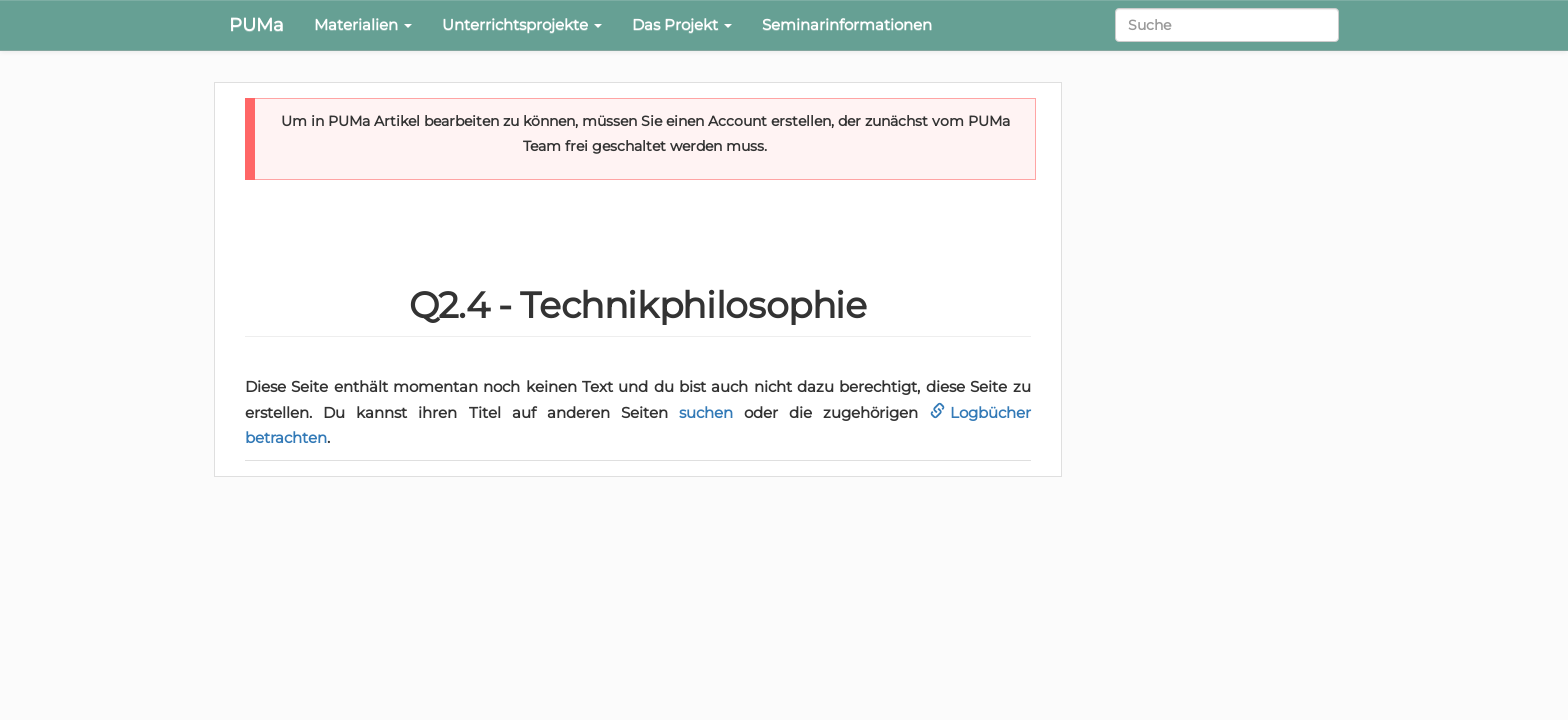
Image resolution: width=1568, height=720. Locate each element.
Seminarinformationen (847, 24)
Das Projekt (682, 24)
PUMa (256, 25)
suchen (706, 412)
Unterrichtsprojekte (522, 24)
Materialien (363, 24)
